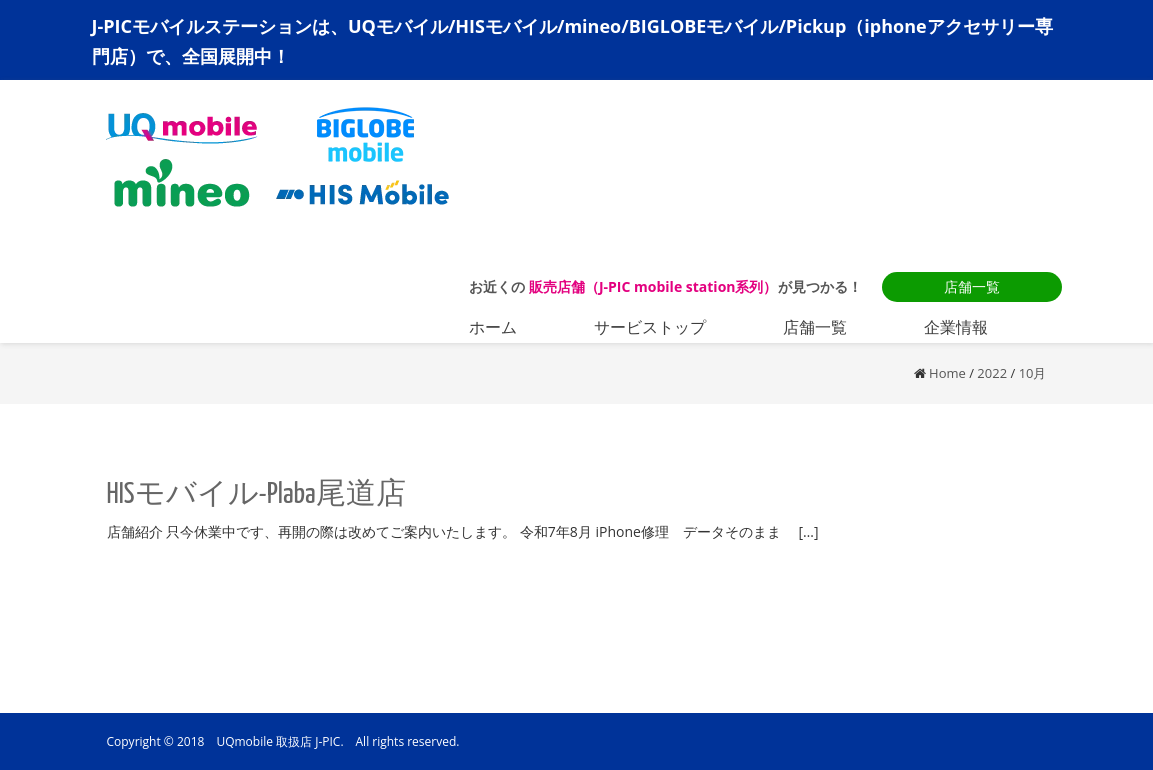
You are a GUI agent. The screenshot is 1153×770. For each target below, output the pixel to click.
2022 (992, 373)
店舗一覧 (972, 286)
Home (947, 373)
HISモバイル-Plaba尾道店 (256, 495)
